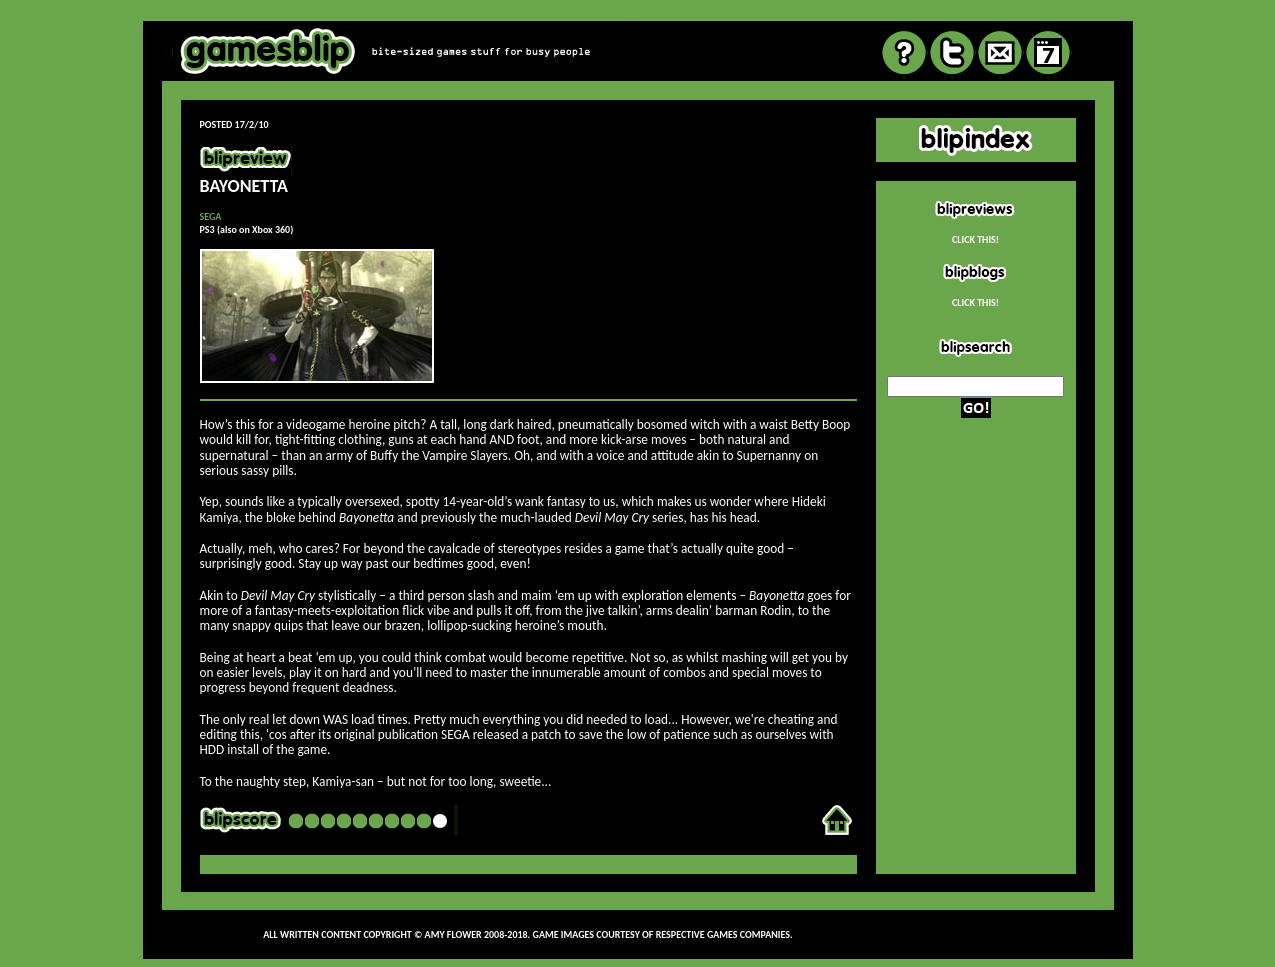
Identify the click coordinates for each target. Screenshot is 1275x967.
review (637, 14)
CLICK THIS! (975, 239)
